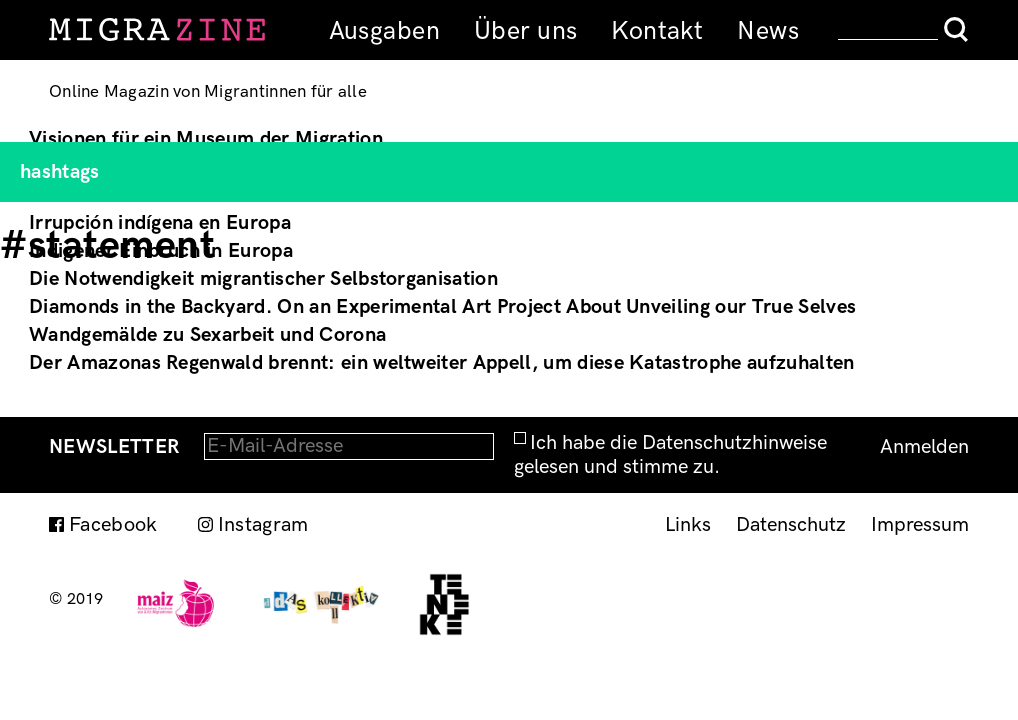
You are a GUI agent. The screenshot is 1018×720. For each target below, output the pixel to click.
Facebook (113, 525)
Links (688, 525)
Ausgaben (384, 31)
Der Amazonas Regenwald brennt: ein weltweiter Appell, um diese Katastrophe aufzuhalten (442, 363)
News (768, 31)
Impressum (920, 525)
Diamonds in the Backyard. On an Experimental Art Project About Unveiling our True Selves (442, 307)
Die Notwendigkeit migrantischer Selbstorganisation (263, 279)
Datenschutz (791, 525)
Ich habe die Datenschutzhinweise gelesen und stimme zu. (670, 455)
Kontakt (657, 31)
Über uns (525, 31)
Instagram (263, 525)
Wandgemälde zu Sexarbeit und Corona (207, 335)
